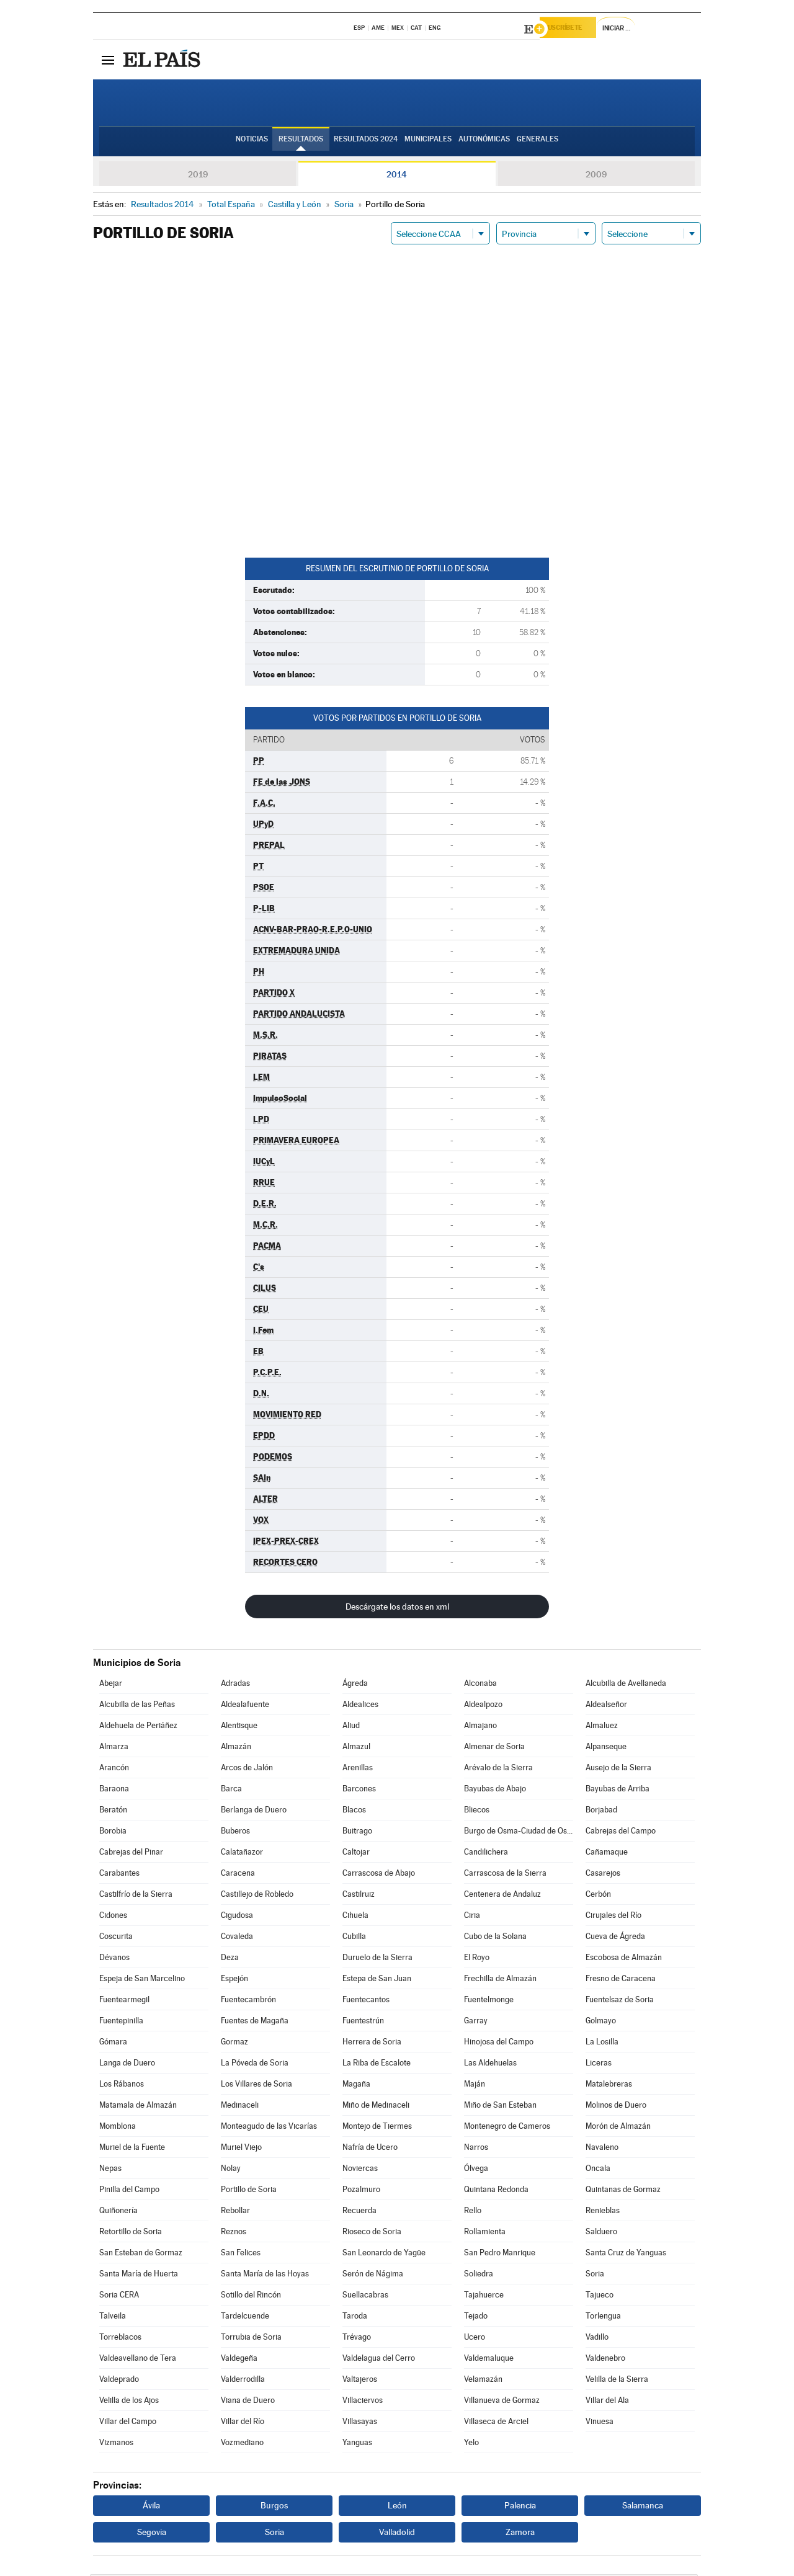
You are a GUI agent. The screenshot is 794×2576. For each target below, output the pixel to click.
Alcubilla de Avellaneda (626, 1685)
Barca (231, 1790)
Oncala (598, 2170)
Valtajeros (359, 2381)
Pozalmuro (361, 2191)
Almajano (480, 1727)
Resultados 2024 (366, 143)
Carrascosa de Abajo (378, 1874)
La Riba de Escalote (376, 2064)
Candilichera (486, 1853)
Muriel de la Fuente (132, 2149)
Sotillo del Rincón (251, 2296)
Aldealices (360, 1706)
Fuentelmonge (489, 2001)
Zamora (520, 2534)
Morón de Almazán (618, 2128)
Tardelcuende (245, 2317)
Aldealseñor (606, 1706)
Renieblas (603, 2212)
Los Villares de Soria (256, 2085)
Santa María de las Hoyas (265, 2275)
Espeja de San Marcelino (142, 1980)
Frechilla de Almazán (500, 1980)
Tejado (476, 2317)
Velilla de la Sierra (617, 2381)
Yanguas (357, 2444)
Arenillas (357, 1769)
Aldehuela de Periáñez (138, 1727)
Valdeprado (119, 2381)
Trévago (356, 2338)
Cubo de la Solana (495, 1938)
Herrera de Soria (371, 2043)
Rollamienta (485, 2233)
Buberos (235, 1832)
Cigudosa (237, 1917)
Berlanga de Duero (254, 1811)
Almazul (356, 1748)
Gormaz (234, 2043)
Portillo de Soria (249, 2191)
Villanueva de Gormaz (502, 2402)
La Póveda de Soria (254, 2064)
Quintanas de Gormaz (623, 2191)
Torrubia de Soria (251, 2338)
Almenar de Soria (494, 1748)
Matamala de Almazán (138, 2106)
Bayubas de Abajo (495, 1790)
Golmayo (601, 2022)
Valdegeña (239, 2359)
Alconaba (480, 1685)
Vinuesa (599, 2423)
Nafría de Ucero (370, 2149)
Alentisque (239, 1727)
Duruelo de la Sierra (377, 1959)
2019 (198, 176)
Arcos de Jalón (247, 1769)
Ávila (151, 2507)
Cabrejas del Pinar (131, 1853)
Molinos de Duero (616, 2106)
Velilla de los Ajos (129, 2402)
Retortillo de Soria (130, 2233)
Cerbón (598, 1896)
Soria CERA (119, 2296)
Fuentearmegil (124, 2001)
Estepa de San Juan (376, 1980)
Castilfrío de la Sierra (135, 1896)
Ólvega (476, 2170)
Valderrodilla (243, 2381)
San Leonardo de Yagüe (384, 2254)
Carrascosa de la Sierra (505, 1874)
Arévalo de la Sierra (498, 1769)
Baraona (114, 1790)
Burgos (274, 2507)
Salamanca (642, 2507)
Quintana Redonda (496, 2191)
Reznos (233, 2233)
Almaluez (602, 1727)
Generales (537, 143)
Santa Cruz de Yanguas (626, 2254)
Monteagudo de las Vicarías (269, 2128)
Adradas (235, 1685)
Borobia (113, 1832)
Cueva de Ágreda (615, 1938)
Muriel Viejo (241, 2149)
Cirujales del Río (613, 1917)
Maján (474, 2085)
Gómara (113, 2043)
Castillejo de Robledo (257, 1896)
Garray (476, 2022)
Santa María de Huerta (138, 2275)
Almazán (236, 1748)
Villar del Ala (607, 2402)
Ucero (474, 2338)
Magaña (356, 2085)
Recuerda (359, 2212)
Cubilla (354, 1938)
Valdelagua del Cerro (378, 2359)
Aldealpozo (483, 1706)
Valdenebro (605, 2359)
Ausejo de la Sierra (618, 1769)
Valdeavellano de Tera (137, 2359)
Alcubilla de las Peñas (137, 1706)
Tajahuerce (484, 2296)
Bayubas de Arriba (617, 1790)
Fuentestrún (363, 2022)
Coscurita (116, 1938)
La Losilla (602, 2043)
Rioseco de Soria (371, 2233)
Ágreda (355, 1685)
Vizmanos (116, 2444)
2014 (396, 176)
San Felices (241, 2254)
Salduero (601, 2233)
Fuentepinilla (121, 2022)
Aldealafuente (245, 1706)
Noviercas (360, 2170)
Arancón (114, 1769)
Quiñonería (118, 2212)
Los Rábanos (121, 2085)
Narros (476, 2149)
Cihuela (355, 1917)
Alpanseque (606, 1748)
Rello (472, 2212)
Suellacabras (365, 2296)
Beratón (113, 1811)
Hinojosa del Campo (498, 2043)
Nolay (231, 2170)
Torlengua (603, 2317)
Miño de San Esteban (500, 2106)
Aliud (351, 1727)
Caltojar (356, 1853)
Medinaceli (240, 2106)
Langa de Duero (127, 2064)
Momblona (117, 2128)
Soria (595, 2275)
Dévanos (114, 1959)
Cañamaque (607, 1853)
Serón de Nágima (372, 2275)
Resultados (301, 143)
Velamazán (483, 2381)
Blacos (354, 1811)
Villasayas (359, 2423)
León (397, 2507)
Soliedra (478, 2275)
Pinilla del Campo (129, 2191)
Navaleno (602, 2149)
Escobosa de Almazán (624, 1959)
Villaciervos (362, 2402)
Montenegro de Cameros (507, 2128)
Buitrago (357, 1832)
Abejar (110, 1685)
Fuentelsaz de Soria (620, 2001)
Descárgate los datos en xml (397, 1608)
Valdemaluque (489, 2359)
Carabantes (119, 1874)
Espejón (234, 1980)
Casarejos (603, 1874)
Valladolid (397, 2534)
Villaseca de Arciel (496, 2423)
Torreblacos (120, 2338)
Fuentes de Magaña (254, 2022)
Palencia (520, 2507)
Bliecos (476, 1811)
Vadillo (597, 2338)
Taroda (354, 2317)
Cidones (113, 1917)
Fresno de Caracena (621, 1980)
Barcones (359, 1790)
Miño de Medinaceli (375, 2106)
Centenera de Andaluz (502, 1896)
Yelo (471, 2444)
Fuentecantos (366, 2001)
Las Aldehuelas (490, 2064)
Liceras (599, 2064)
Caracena (238, 1874)
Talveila (112, 2317)
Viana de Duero (248, 2402)
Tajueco (599, 2296)
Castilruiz (358, 1896)
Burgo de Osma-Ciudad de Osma (518, 1832)
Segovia (151, 2534)
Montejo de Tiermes (377, 2128)
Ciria (472, 1917)
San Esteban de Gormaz (140, 2254)
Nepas (110, 2170)
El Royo (476, 1959)
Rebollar (235, 2212)
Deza (230, 1959)
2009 (596, 176)
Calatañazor (242, 1853)
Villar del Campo (127, 2423)
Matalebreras (609, 2085)
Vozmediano (242, 2444)
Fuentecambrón (248, 2001)
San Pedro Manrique (499, 2254)
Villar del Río (242, 2423)
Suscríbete (574, 29)
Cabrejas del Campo (621, 1832)
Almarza (113, 1748)
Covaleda (237, 1938)
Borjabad (601, 1811)
